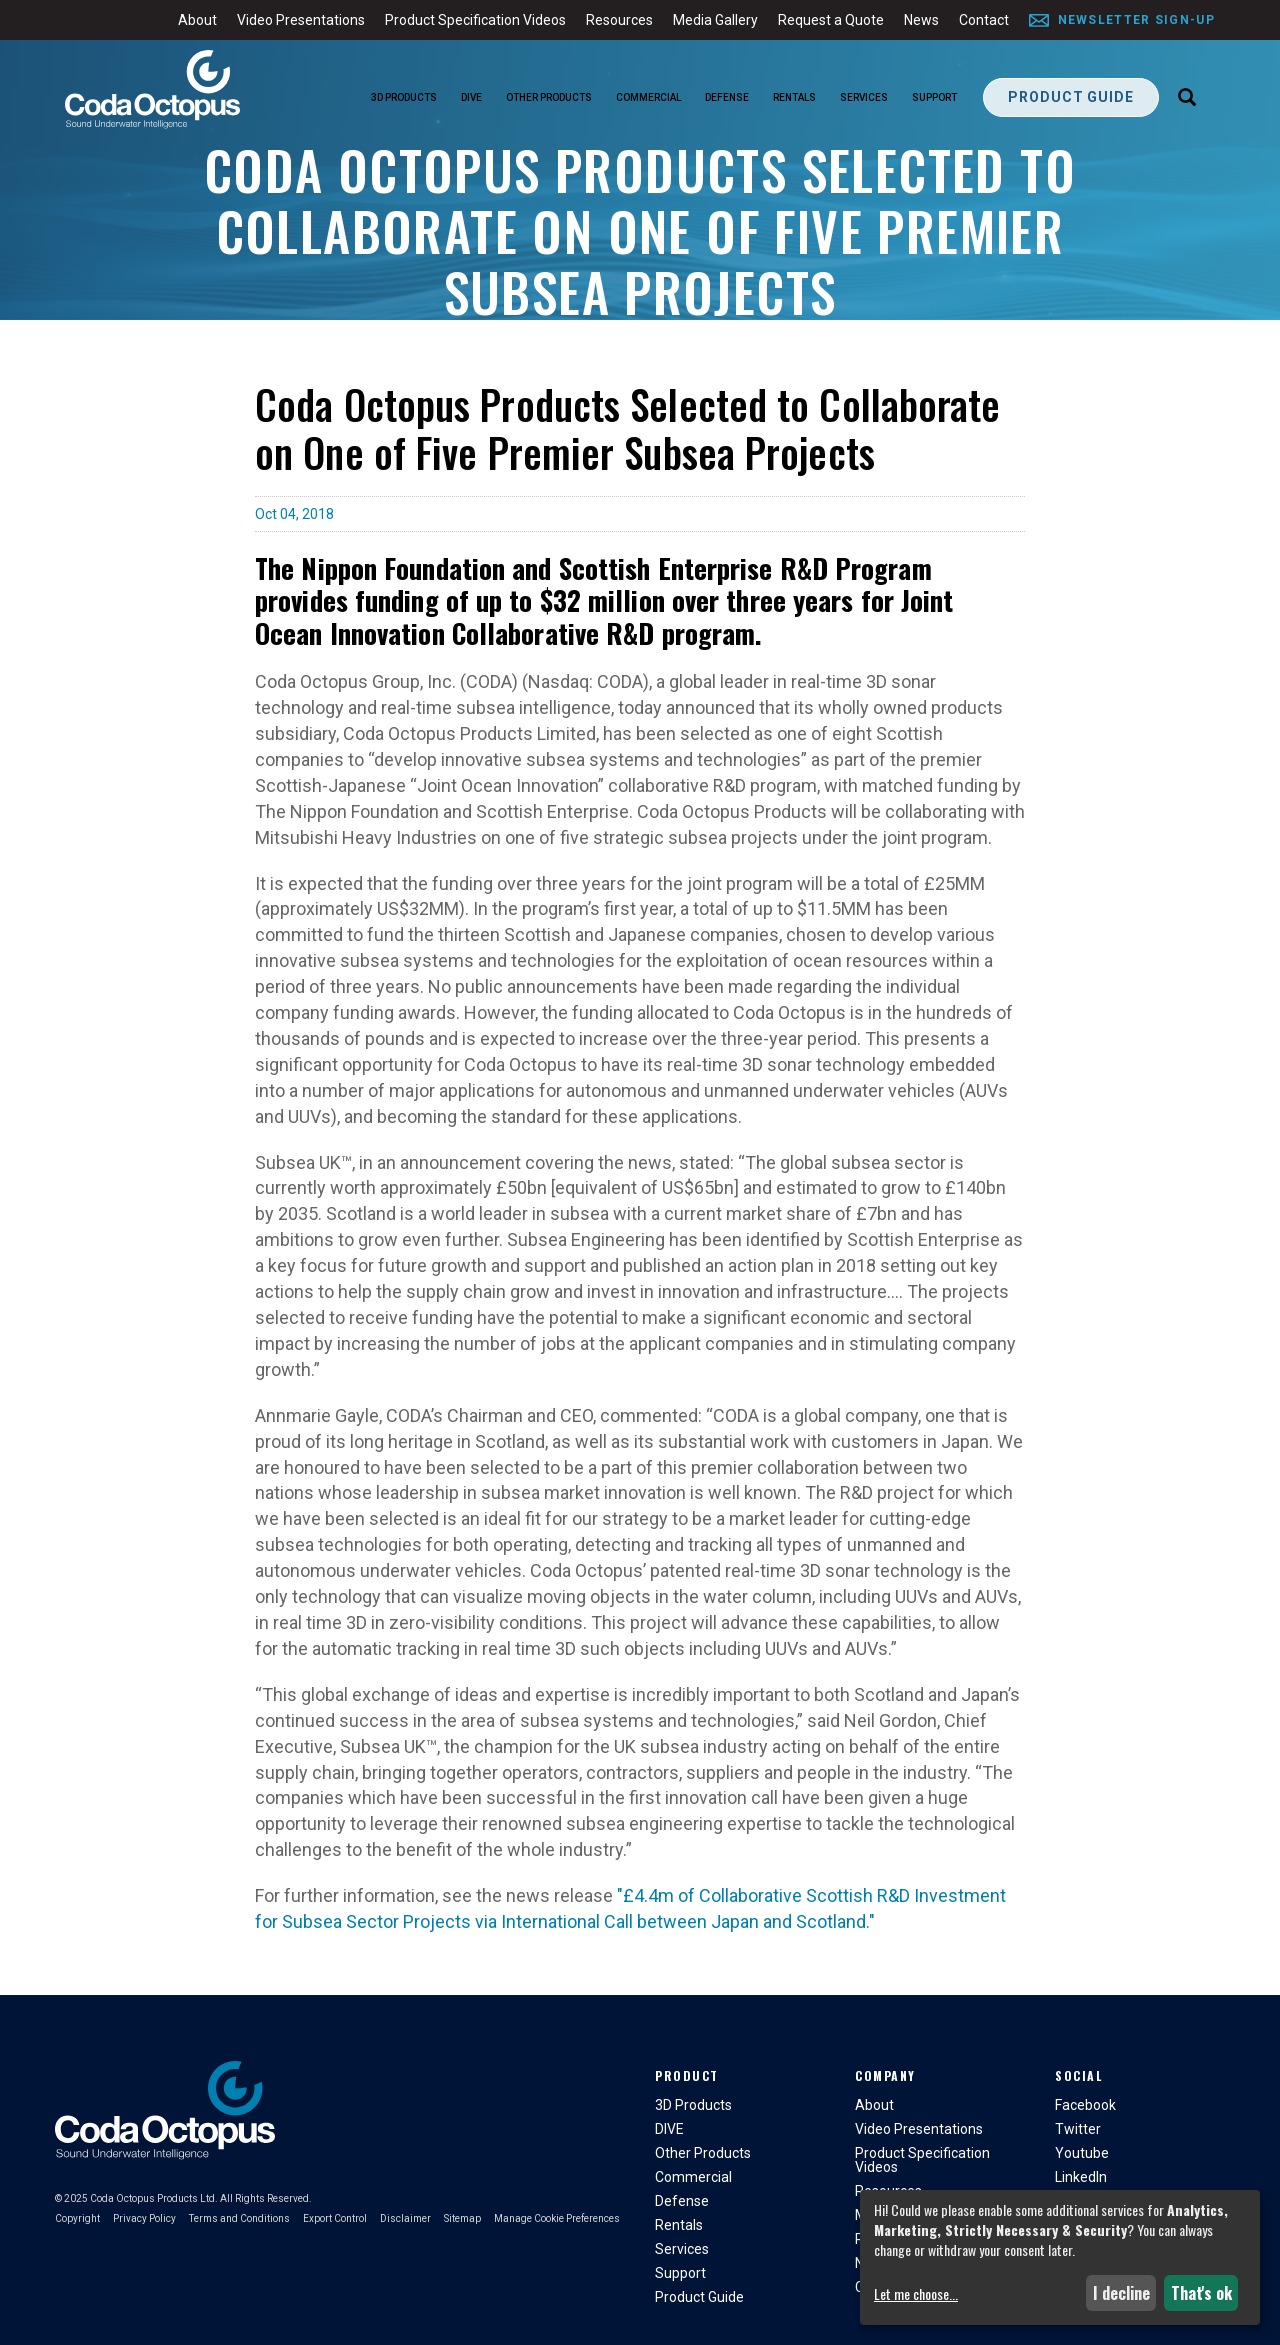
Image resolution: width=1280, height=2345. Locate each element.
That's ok (1201, 2293)
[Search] (1187, 99)
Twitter (1078, 2129)
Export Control (335, 2218)
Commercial (648, 97)
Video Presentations (301, 20)
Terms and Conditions (239, 2218)
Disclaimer (405, 2218)
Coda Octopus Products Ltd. (154, 2198)
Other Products (549, 97)
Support (934, 97)
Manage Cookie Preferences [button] (557, 2218)
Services (864, 97)
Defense (727, 97)
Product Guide (1071, 97)
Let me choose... (916, 2294)
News (921, 20)
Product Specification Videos (475, 20)
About (197, 20)
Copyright (77, 2218)
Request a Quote (831, 20)
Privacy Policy (144, 2218)
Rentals (794, 97)
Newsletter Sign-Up (1136, 20)
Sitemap (462, 2218)
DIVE (471, 97)
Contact (984, 20)
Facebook (1085, 2105)
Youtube (1082, 2153)
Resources (619, 20)
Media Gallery (715, 20)
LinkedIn (1081, 2177)
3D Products (404, 97)
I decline (1121, 2293)
